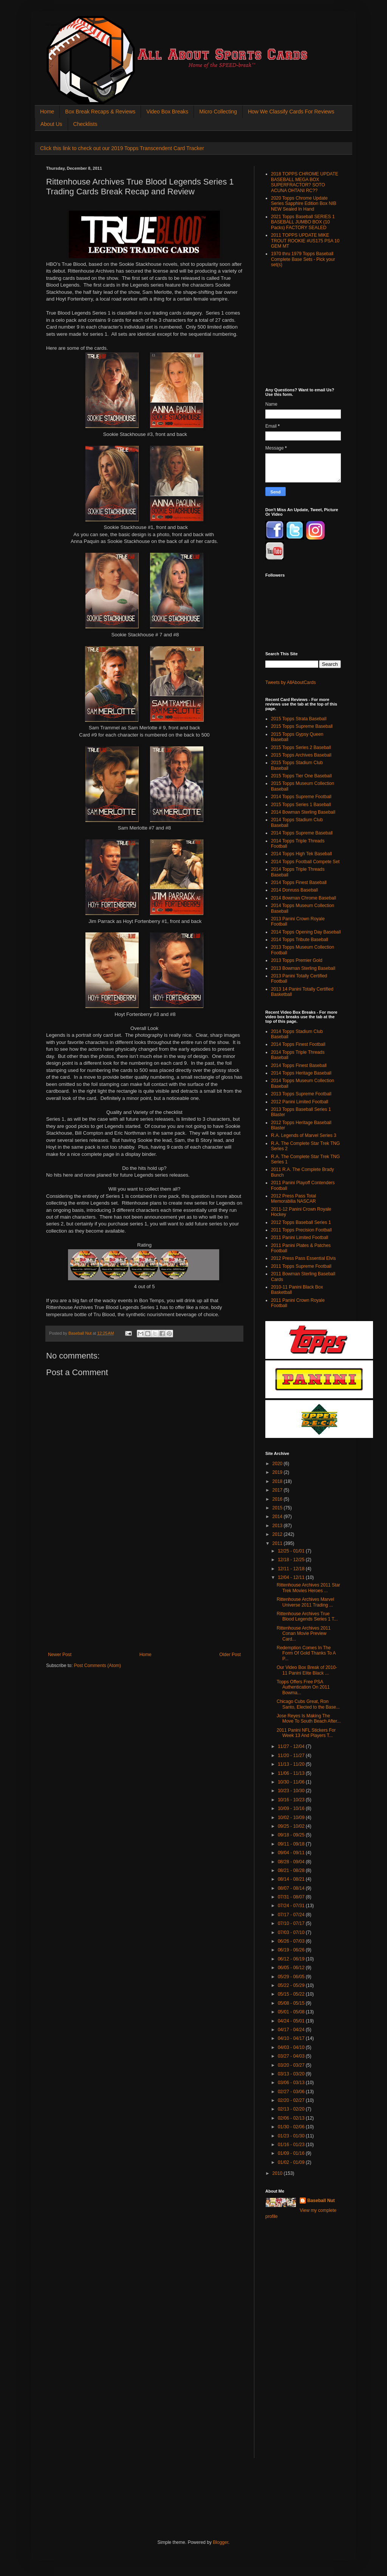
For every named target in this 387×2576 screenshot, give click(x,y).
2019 (278, 1472)
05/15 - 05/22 (292, 1994)
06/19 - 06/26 (292, 1950)
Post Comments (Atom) (97, 1665)
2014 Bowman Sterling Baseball (303, 812)
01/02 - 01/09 (292, 2162)
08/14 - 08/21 (292, 1879)
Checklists (85, 124)
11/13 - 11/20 (292, 1764)
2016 (278, 1499)
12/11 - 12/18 (292, 1568)
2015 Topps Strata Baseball (299, 718)
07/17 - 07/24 (292, 1914)
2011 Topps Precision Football (301, 1230)
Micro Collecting (218, 112)
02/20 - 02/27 (292, 2100)
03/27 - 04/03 (292, 2056)
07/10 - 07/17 (292, 1923)
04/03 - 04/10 (292, 2047)
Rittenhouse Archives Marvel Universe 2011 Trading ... (305, 1602)
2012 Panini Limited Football (299, 1101)
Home (47, 112)
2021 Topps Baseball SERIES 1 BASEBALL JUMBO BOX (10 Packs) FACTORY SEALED (303, 222)
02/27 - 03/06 (292, 2091)
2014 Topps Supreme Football (301, 796)
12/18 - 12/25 (292, 1559)
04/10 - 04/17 (292, 2038)
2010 (278, 2173)
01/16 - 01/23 (292, 2144)
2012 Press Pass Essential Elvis (303, 1258)
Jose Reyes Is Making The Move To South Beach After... (309, 1718)
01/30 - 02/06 (292, 2126)
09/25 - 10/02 (292, 1826)
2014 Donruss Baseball (294, 890)
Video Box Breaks (167, 112)
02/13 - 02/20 (292, 2109)
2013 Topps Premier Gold (296, 960)
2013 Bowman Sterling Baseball (303, 968)
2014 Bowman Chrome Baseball (303, 898)
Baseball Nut (321, 2200)
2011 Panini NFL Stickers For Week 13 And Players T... (306, 1733)
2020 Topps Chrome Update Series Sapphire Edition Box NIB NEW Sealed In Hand (303, 203)
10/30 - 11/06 (292, 1782)
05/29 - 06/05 (292, 1976)
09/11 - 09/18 (292, 1844)
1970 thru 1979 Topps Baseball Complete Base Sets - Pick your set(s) (303, 259)
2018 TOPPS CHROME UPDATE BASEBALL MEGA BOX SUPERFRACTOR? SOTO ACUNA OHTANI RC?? (304, 182)
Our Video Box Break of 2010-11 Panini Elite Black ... (307, 1670)
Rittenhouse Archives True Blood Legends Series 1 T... (307, 1616)
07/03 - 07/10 (292, 1932)
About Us (51, 124)
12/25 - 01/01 (292, 1551)
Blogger (220, 2542)
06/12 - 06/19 (292, 1959)
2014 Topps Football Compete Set (305, 861)
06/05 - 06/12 (292, 1967)
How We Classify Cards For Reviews (291, 112)
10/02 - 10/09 (292, 1817)
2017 (278, 1490)
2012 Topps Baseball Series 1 (301, 1222)
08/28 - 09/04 (292, 1861)
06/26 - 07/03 (292, 1941)
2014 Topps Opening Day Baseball (306, 932)
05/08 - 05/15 (292, 2003)
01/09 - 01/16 (292, 2153)
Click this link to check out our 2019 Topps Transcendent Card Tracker (122, 148)
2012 (278, 1534)
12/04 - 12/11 (292, 1577)
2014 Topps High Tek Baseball (301, 853)
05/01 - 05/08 (292, 2012)
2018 (278, 1481)
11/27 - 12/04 (292, 1746)
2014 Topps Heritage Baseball (301, 1073)
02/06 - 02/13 (292, 2118)
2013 (278, 1525)
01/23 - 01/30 (292, 2136)
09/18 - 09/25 (292, 1835)
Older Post (230, 1654)
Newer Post (59, 1654)
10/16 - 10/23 (292, 1799)
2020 (278, 1463)
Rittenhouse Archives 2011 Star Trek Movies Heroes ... (308, 1587)
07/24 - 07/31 (292, 1905)
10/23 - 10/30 (292, 1790)
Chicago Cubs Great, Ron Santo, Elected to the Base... (308, 1704)
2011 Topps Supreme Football (301, 1266)
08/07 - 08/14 (292, 1888)
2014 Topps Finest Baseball (299, 882)
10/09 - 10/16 (292, 1808)
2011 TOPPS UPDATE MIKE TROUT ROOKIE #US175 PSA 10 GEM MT (305, 241)
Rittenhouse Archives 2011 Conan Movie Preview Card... (304, 1633)
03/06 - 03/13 (292, 2082)
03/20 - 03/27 (292, 2065)
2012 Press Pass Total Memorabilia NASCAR (293, 1198)
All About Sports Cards (61, 25)
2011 (278, 1543)
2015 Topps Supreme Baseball (302, 726)
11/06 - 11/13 (292, 1773)
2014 (278, 1516)
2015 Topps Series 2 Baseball (301, 747)
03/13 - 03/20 (292, 2074)
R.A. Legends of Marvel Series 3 (303, 1135)
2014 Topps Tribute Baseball (299, 939)
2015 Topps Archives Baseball (301, 755)
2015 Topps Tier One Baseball (301, 776)
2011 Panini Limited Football (299, 1237)
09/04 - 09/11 (292, 1852)
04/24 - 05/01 (292, 2021)
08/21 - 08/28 (292, 1870)
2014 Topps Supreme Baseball (302, 833)
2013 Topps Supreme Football (301, 1093)
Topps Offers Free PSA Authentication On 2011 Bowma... (303, 1687)
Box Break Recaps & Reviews (100, 112)
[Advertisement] (144, 1595)
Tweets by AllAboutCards (290, 682)
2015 (278, 1508)
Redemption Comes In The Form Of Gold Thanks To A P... (306, 1653)
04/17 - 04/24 (292, 2029)
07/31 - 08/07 (292, 1897)
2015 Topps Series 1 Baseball (301, 804)
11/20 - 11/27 (292, 1755)
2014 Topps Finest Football (298, 1044)
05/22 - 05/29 (292, 1985)
